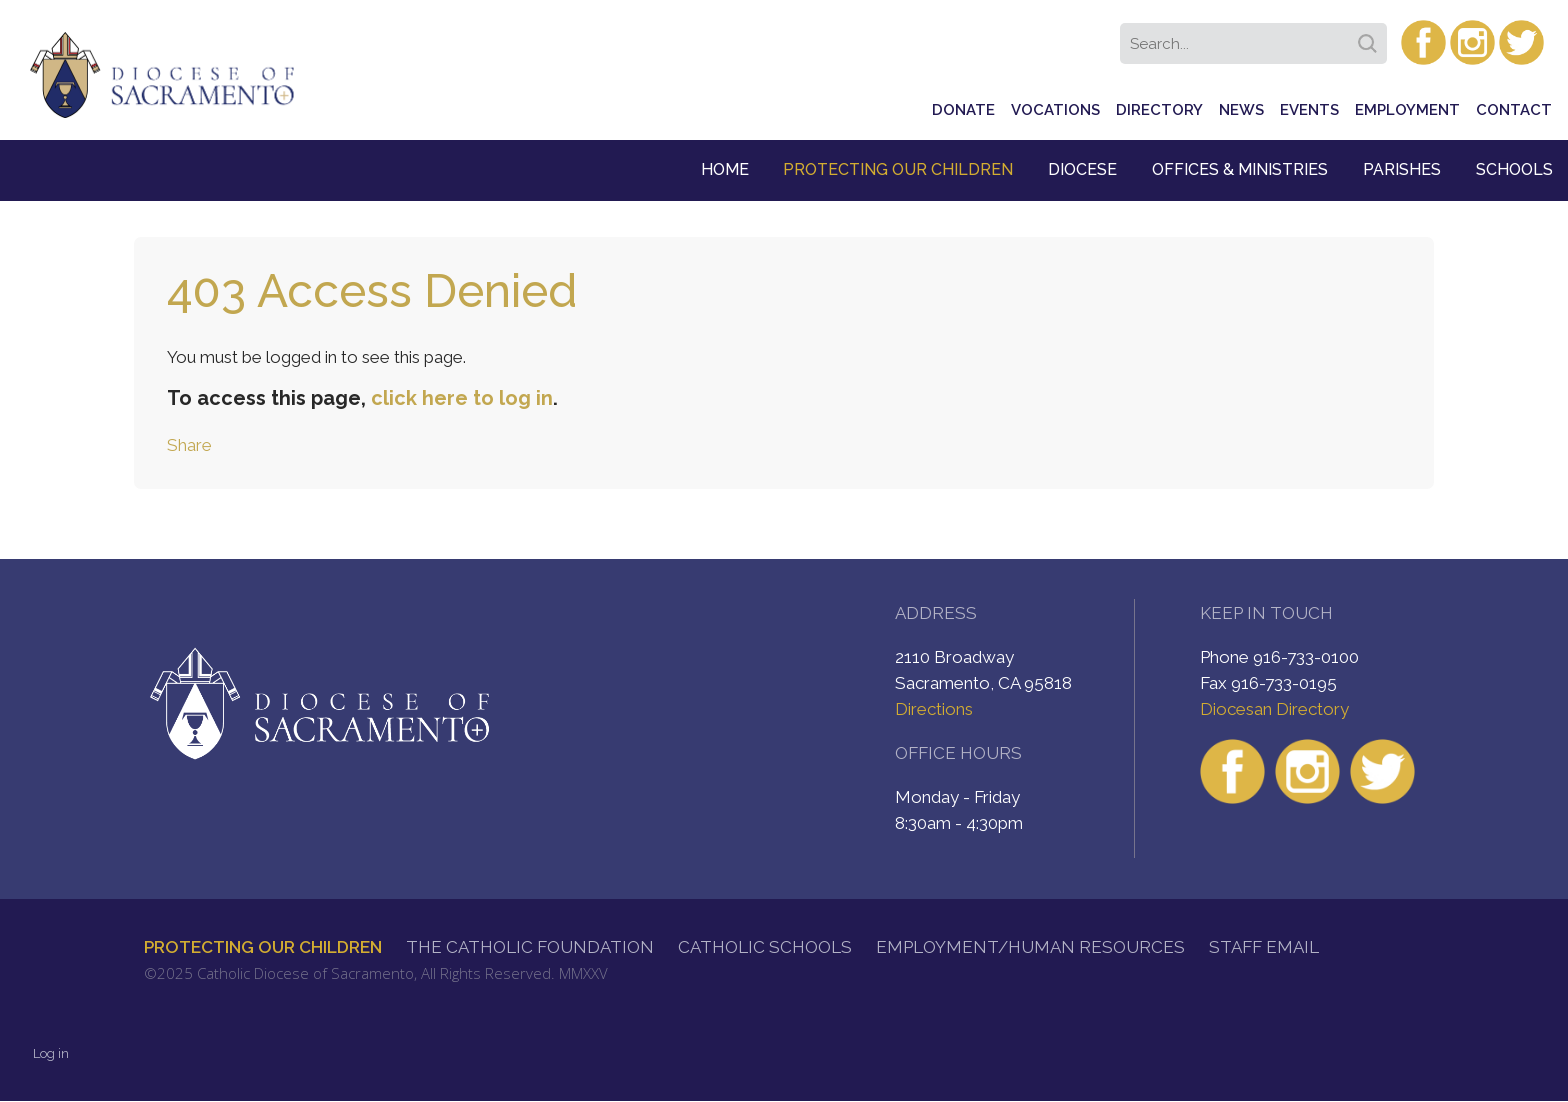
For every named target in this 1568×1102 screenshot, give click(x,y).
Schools (1514, 169)
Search (1371, 37)
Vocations (1055, 110)
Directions (934, 709)
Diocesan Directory (1274, 709)
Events (1309, 110)
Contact (1514, 110)
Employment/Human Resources (1030, 947)
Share (189, 445)
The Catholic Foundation (530, 947)
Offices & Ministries (1240, 169)
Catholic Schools (765, 947)
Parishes (1402, 169)
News (1241, 110)
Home (725, 169)
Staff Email (1264, 947)
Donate (963, 110)
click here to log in (462, 398)
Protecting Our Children (898, 169)
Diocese (1082, 169)
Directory (1159, 110)
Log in (51, 1053)
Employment (1407, 110)
